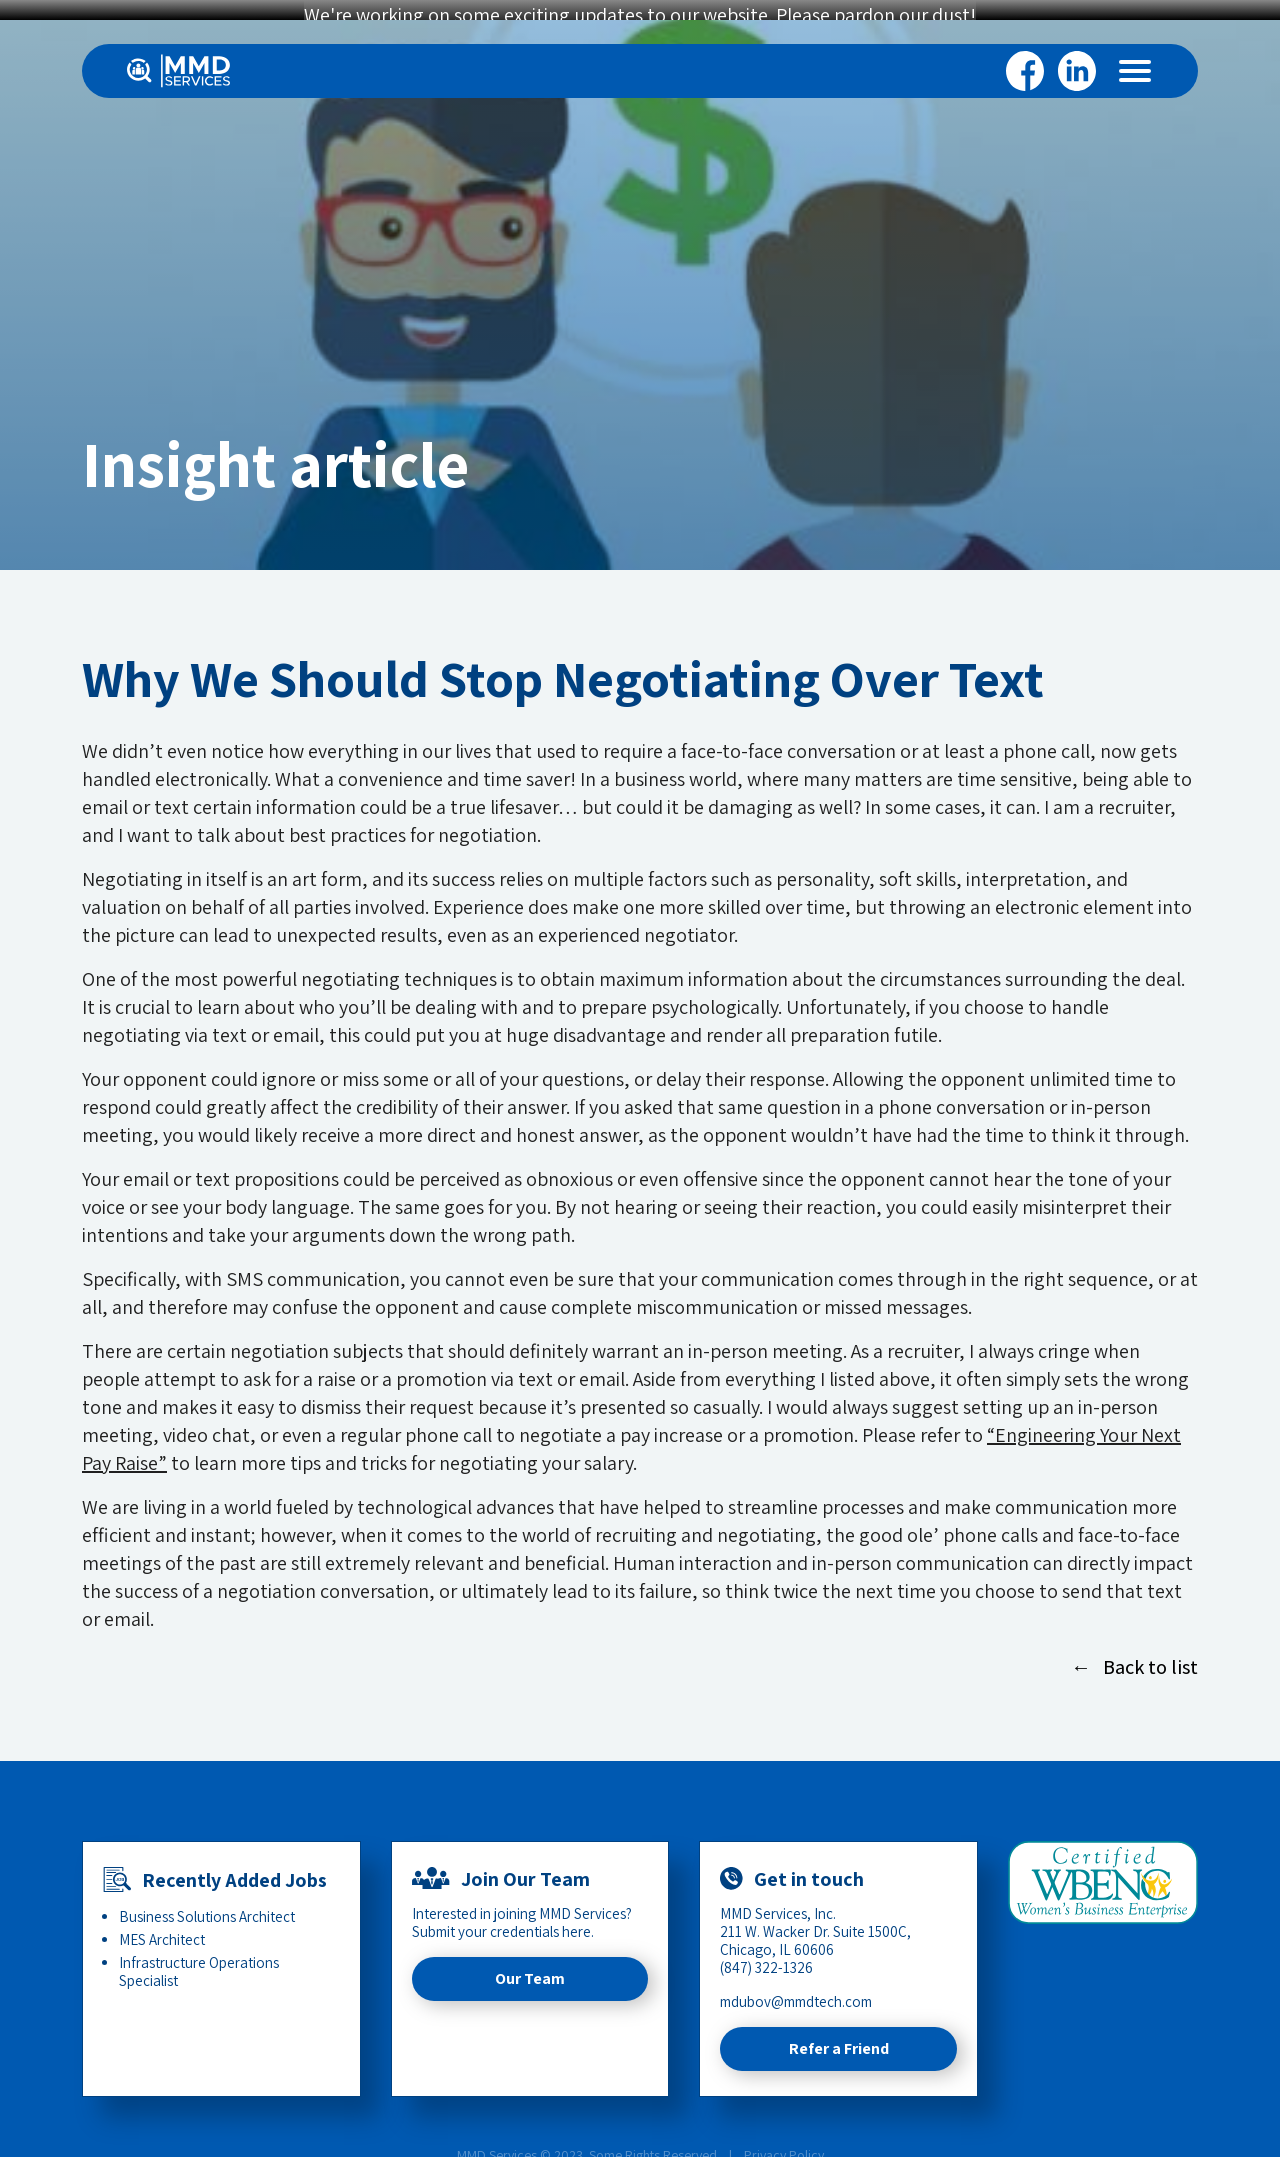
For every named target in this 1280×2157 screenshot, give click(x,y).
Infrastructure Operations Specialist (199, 1957)
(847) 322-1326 (766, 1953)
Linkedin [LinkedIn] (1077, 71)
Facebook (1025, 71)
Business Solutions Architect (207, 1902)
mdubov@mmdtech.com (796, 1987)
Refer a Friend (839, 2034)
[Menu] (1135, 71)
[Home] (178, 71)
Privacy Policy (784, 2141)
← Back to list (1134, 1653)
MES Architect (162, 1925)
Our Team (530, 1964)
